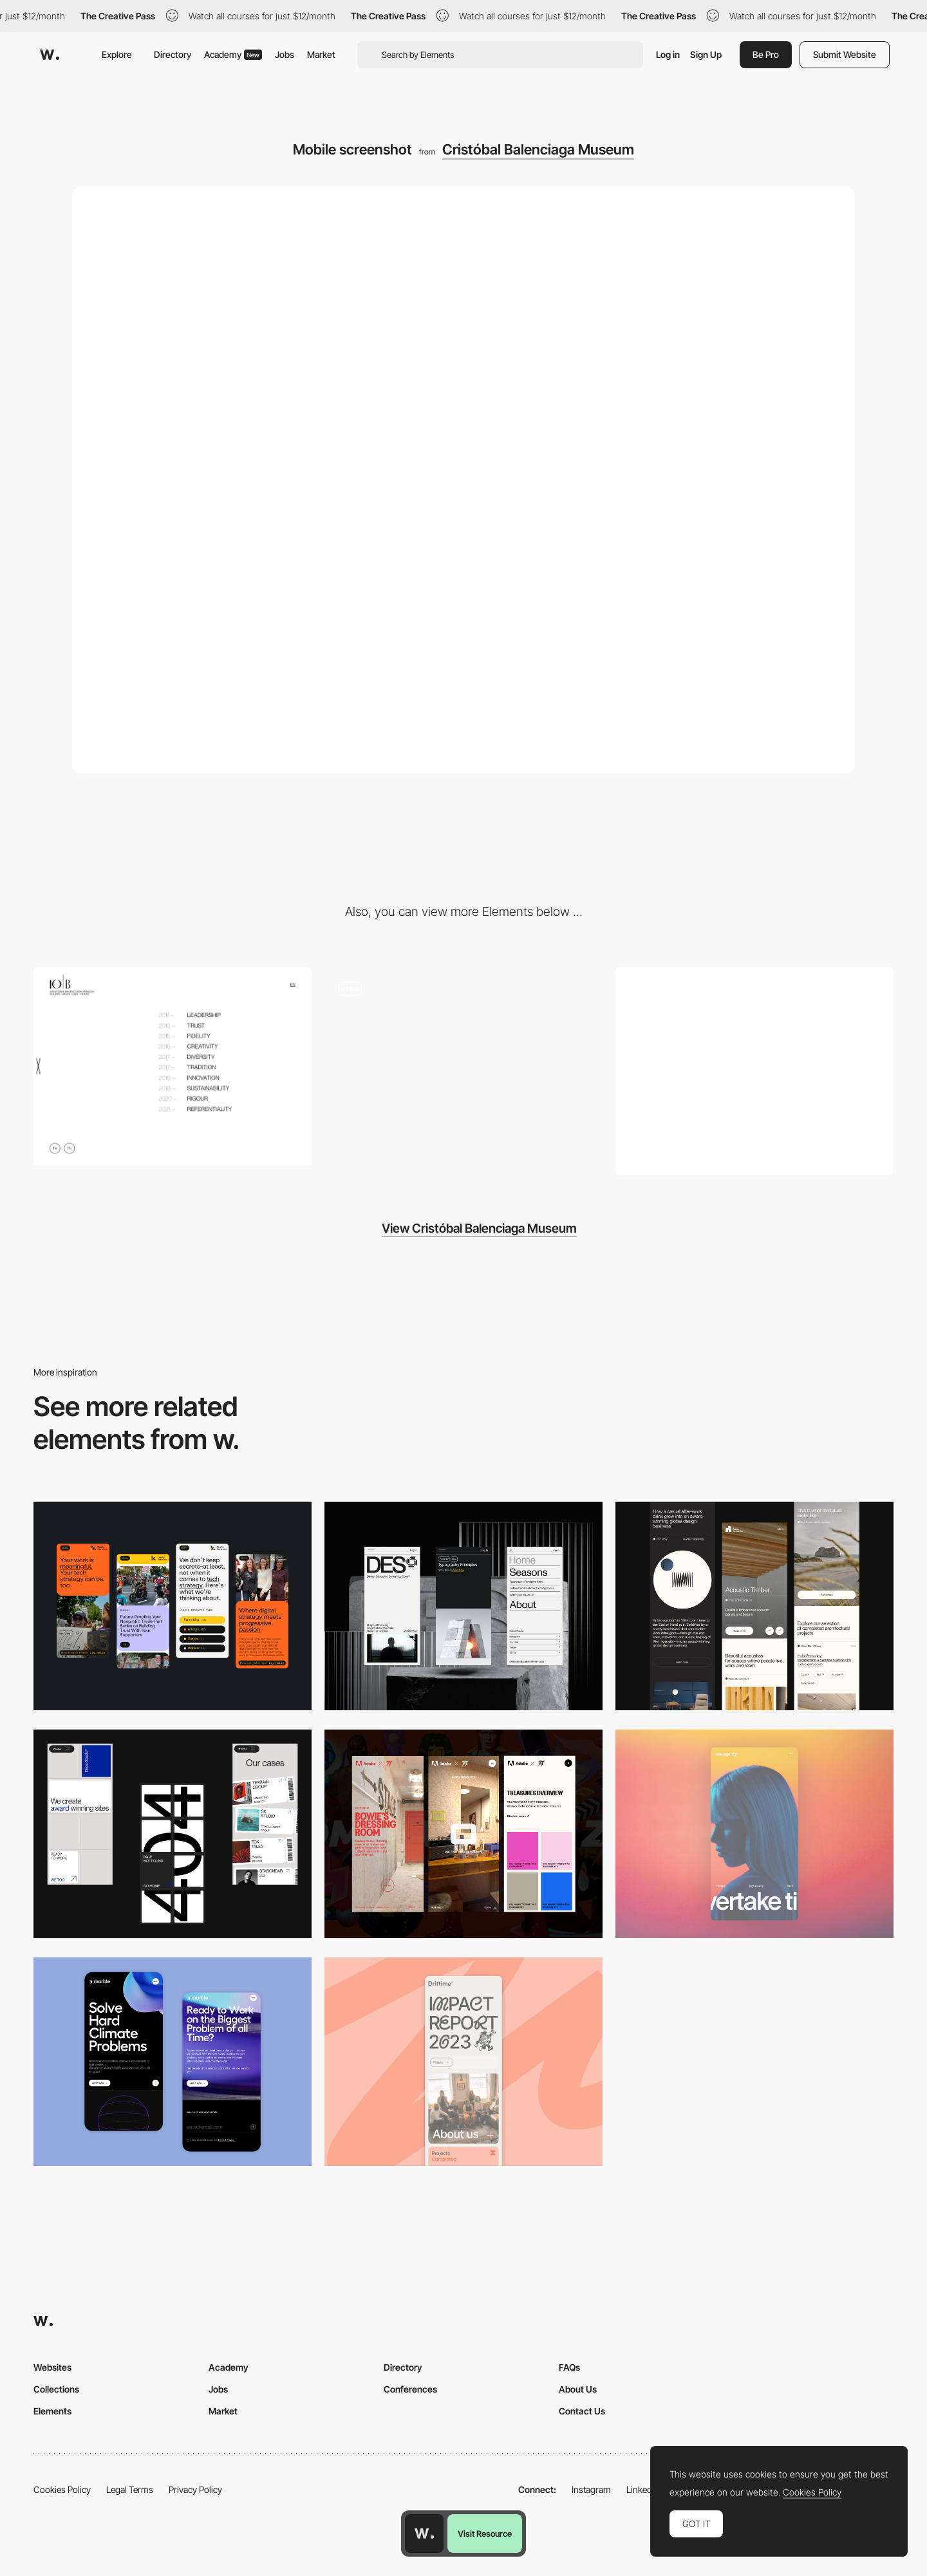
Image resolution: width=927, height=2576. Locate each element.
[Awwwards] (49, 55)
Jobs (284, 54)
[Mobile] (172, 1606)
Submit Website (844, 54)
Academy (233, 54)
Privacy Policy (195, 2489)
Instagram (591, 2489)
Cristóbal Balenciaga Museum (538, 149)
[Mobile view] (463, 1834)
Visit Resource (485, 2533)
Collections (56, 2389)
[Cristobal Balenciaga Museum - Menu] (172, 1066)
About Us (578, 2389)
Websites (52, 2367)
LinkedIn (642, 2489)
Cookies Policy (62, 2489)
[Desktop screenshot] (754, 1071)
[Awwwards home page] (424, 2533)
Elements (52, 2410)
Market (321, 54)
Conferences (410, 2389)
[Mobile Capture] (172, 2061)
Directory (172, 54)
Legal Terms (129, 2489)
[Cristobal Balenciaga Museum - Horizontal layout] (463, 1066)
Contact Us (582, 2410)
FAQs (569, 2367)
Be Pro (766, 54)
